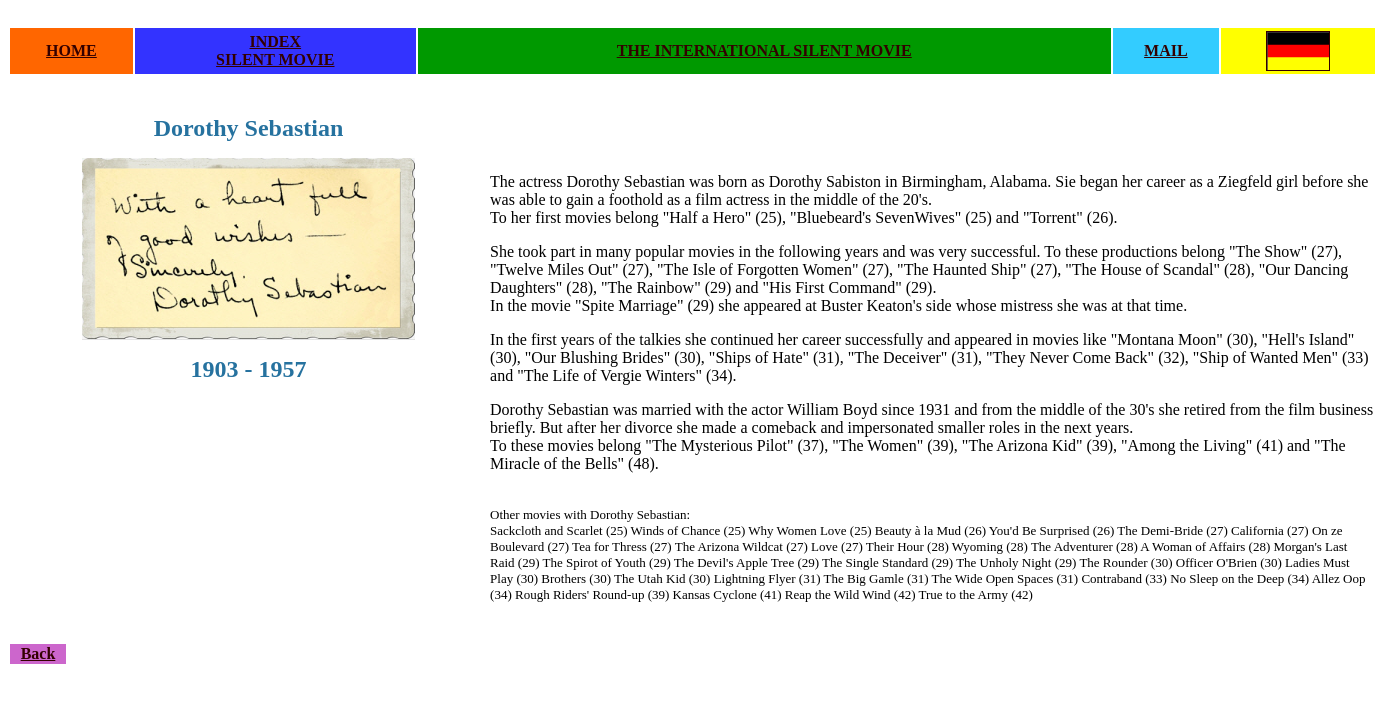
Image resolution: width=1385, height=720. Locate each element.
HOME (71, 50)
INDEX (276, 41)
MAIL (1166, 50)
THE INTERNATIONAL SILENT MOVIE (764, 50)
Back (38, 653)
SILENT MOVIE (275, 59)
